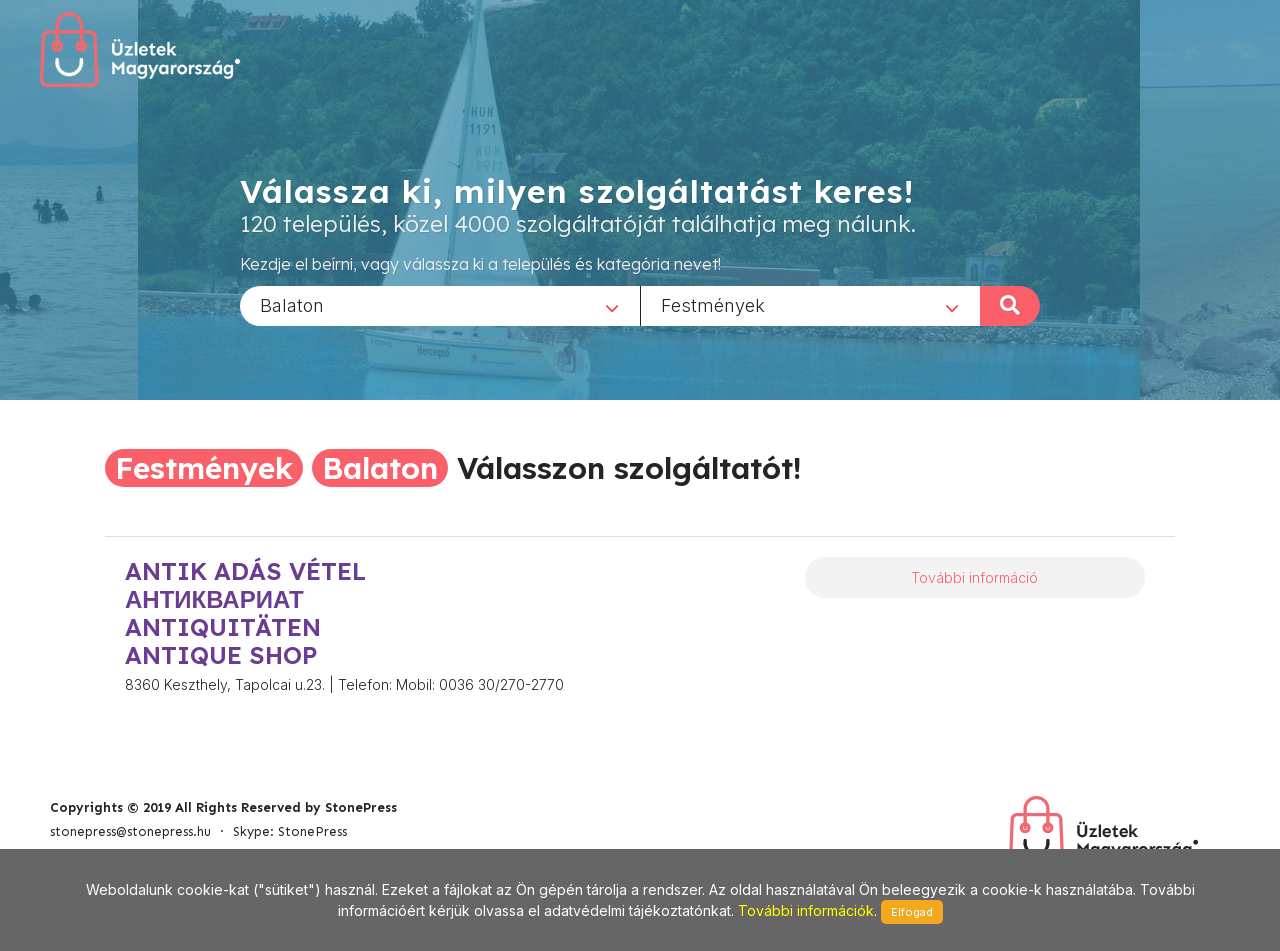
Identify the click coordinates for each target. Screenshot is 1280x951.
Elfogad (912, 912)
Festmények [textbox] (713, 304)
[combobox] (440, 305)
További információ (974, 577)
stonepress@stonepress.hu (130, 831)
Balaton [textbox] (292, 304)
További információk (806, 910)
